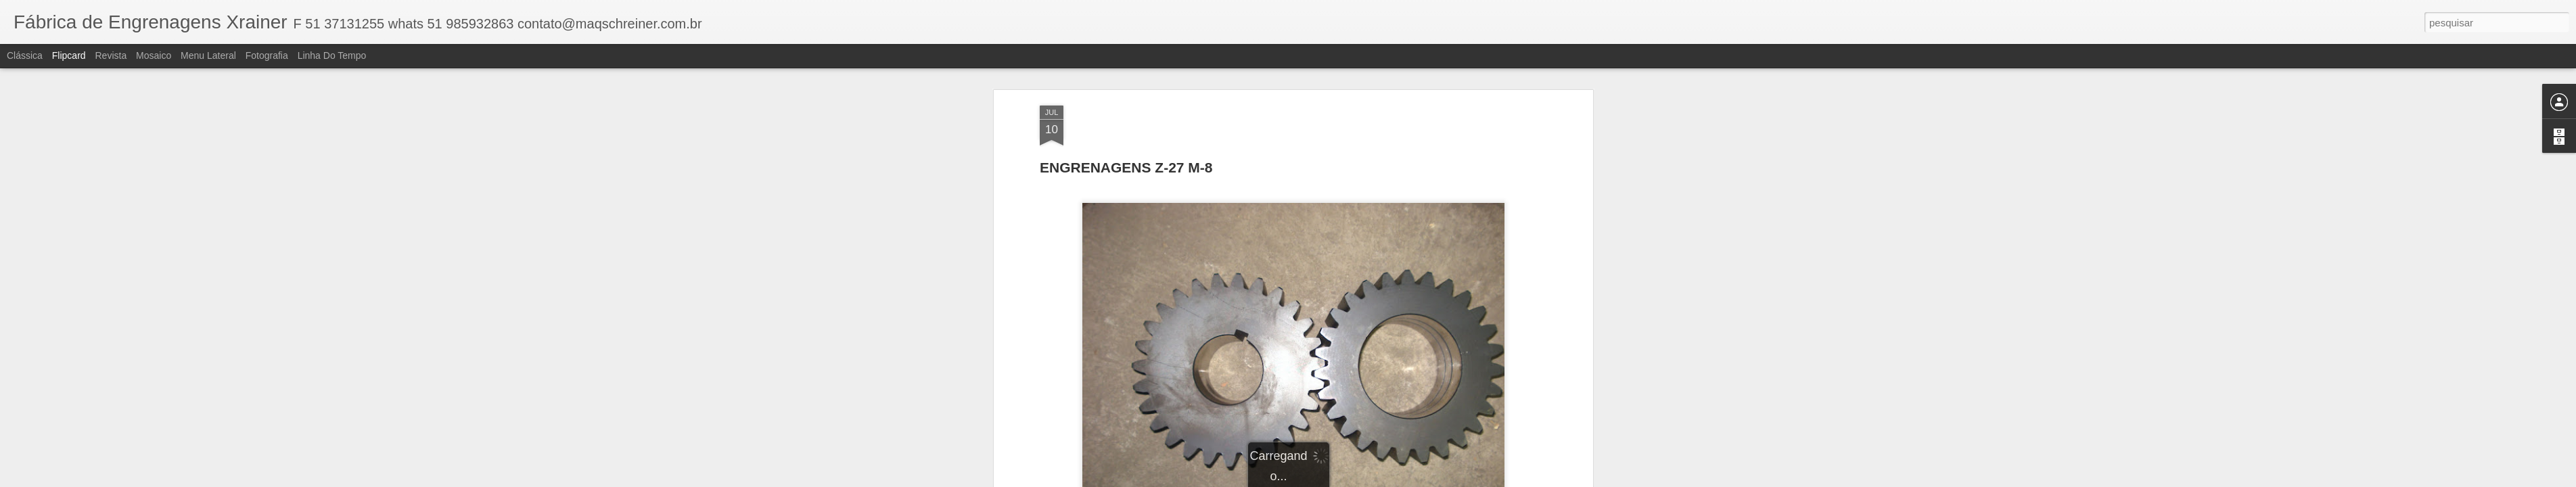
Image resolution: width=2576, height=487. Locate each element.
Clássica (25, 55)
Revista (111, 55)
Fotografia (267, 55)
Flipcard (69, 55)
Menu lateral (208, 55)
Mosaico (153, 55)
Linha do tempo (332, 55)
